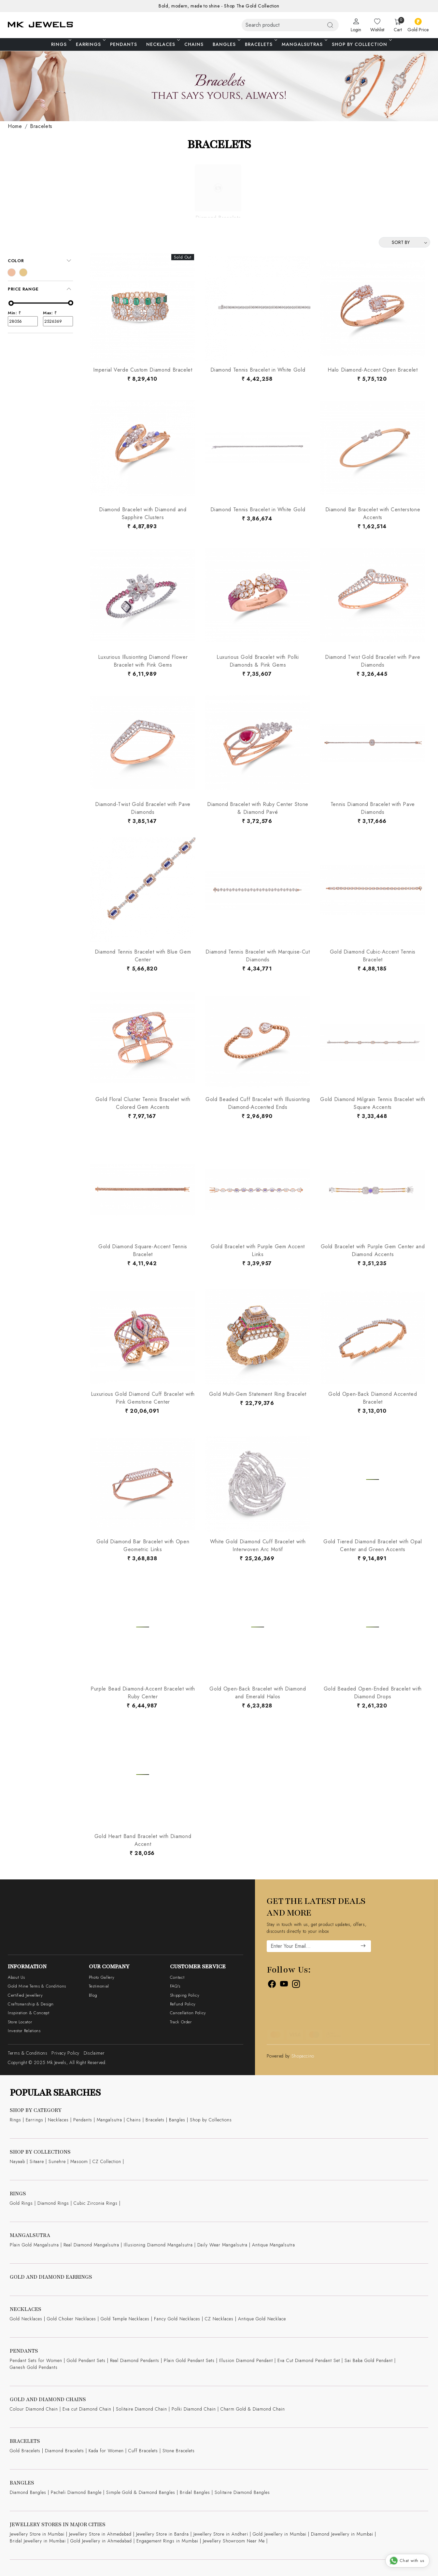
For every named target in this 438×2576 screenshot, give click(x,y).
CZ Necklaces (219, 2318)
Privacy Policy (65, 2053)
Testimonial (99, 1986)
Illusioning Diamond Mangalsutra (158, 2245)
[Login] (356, 25)
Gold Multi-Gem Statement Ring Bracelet (257, 1394)
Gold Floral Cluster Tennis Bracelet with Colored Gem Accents (143, 1103)
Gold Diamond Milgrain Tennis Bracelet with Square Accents (372, 1103)
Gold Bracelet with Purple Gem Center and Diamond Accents (373, 1250)
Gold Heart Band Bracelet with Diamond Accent (142, 1840)
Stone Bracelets (178, 2450)
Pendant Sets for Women (36, 2360)
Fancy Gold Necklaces (177, 2318)
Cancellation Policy (188, 2013)
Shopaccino (302, 2056)
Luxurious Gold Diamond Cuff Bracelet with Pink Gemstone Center (143, 1398)
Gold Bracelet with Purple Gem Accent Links (258, 1250)
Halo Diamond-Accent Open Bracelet (372, 370)
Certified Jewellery (25, 1995)
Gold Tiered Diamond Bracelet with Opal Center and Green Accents (372, 1545)
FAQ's (175, 1986)
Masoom (79, 2161)
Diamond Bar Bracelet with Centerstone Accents (372, 513)
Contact (177, 1977)
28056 (23, 321)
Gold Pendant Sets (86, 2360)
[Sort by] (404, 242)
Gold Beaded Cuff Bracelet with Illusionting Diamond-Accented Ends (257, 1103)
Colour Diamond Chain (34, 2409)
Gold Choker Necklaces (71, 2318)
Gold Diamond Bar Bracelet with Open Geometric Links (142, 1545)
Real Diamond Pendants (134, 2360)
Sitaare (37, 2161)
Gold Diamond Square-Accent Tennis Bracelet (142, 1250)
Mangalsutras (304, 44)
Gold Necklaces (26, 2318)
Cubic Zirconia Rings (96, 2203)
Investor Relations (24, 2031)
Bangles (226, 44)
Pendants (123, 44)
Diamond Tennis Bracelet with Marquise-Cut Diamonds (257, 955)
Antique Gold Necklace (262, 2318)
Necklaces (162, 44)
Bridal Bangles (195, 2492)
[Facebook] (272, 1985)
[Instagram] (296, 1985)
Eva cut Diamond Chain (87, 2409)
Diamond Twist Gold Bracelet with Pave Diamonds (372, 661)
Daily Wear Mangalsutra (222, 2245)
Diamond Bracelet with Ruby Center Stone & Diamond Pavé (257, 808)
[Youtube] (284, 1985)
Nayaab (17, 2161)
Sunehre (57, 2161)
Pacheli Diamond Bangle (76, 2492)
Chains (194, 44)
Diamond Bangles (28, 2492)
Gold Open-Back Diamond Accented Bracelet (372, 1398)
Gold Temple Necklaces (125, 2318)
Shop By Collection (361, 44)
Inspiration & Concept (28, 2013)
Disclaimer (94, 2053)
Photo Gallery (101, 1977)
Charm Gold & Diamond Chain (252, 2409)
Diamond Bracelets (64, 2450)
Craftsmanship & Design (31, 2004)
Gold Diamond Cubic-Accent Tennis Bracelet (373, 955)
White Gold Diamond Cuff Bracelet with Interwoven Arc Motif (258, 1545)
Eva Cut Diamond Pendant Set (308, 2360)
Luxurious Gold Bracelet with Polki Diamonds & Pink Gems (258, 661)
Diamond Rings (53, 2203)
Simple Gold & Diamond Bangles (140, 2492)
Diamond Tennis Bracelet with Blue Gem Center (143, 955)
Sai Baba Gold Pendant (369, 2360)
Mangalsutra (109, 2119)
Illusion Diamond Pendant (246, 2360)
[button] (40, 261)
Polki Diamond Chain (194, 2409)
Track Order (181, 2022)
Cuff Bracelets (143, 2450)
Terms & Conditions (28, 2053)
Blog (93, 1995)
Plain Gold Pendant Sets (189, 2360)
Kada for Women (106, 2450)
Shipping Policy (185, 1995)
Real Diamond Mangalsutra (91, 2245)
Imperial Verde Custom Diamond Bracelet (142, 370)
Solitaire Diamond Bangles (242, 2492)
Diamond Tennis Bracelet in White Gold (257, 370)
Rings (60, 44)
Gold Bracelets (25, 2450)
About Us (16, 1977)
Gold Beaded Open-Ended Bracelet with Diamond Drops (373, 1692)
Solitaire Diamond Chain (141, 2409)
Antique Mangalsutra (273, 2245)
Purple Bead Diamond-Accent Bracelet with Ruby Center (143, 1692)
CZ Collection (106, 2161)
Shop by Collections (211, 2119)
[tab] (40, 261)
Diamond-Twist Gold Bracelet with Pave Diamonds (143, 808)
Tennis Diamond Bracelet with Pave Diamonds (373, 808)
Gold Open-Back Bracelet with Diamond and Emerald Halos (257, 1692)
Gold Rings (21, 2203)
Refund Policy (183, 2004)
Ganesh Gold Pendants (34, 2367)
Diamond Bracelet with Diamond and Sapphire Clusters (142, 513)
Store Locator (20, 2022)
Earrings (90, 44)
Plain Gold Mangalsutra (34, 2245)
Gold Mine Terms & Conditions (37, 1986)
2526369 (58, 321)
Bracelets (260, 44)
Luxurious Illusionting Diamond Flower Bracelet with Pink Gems (143, 661)
